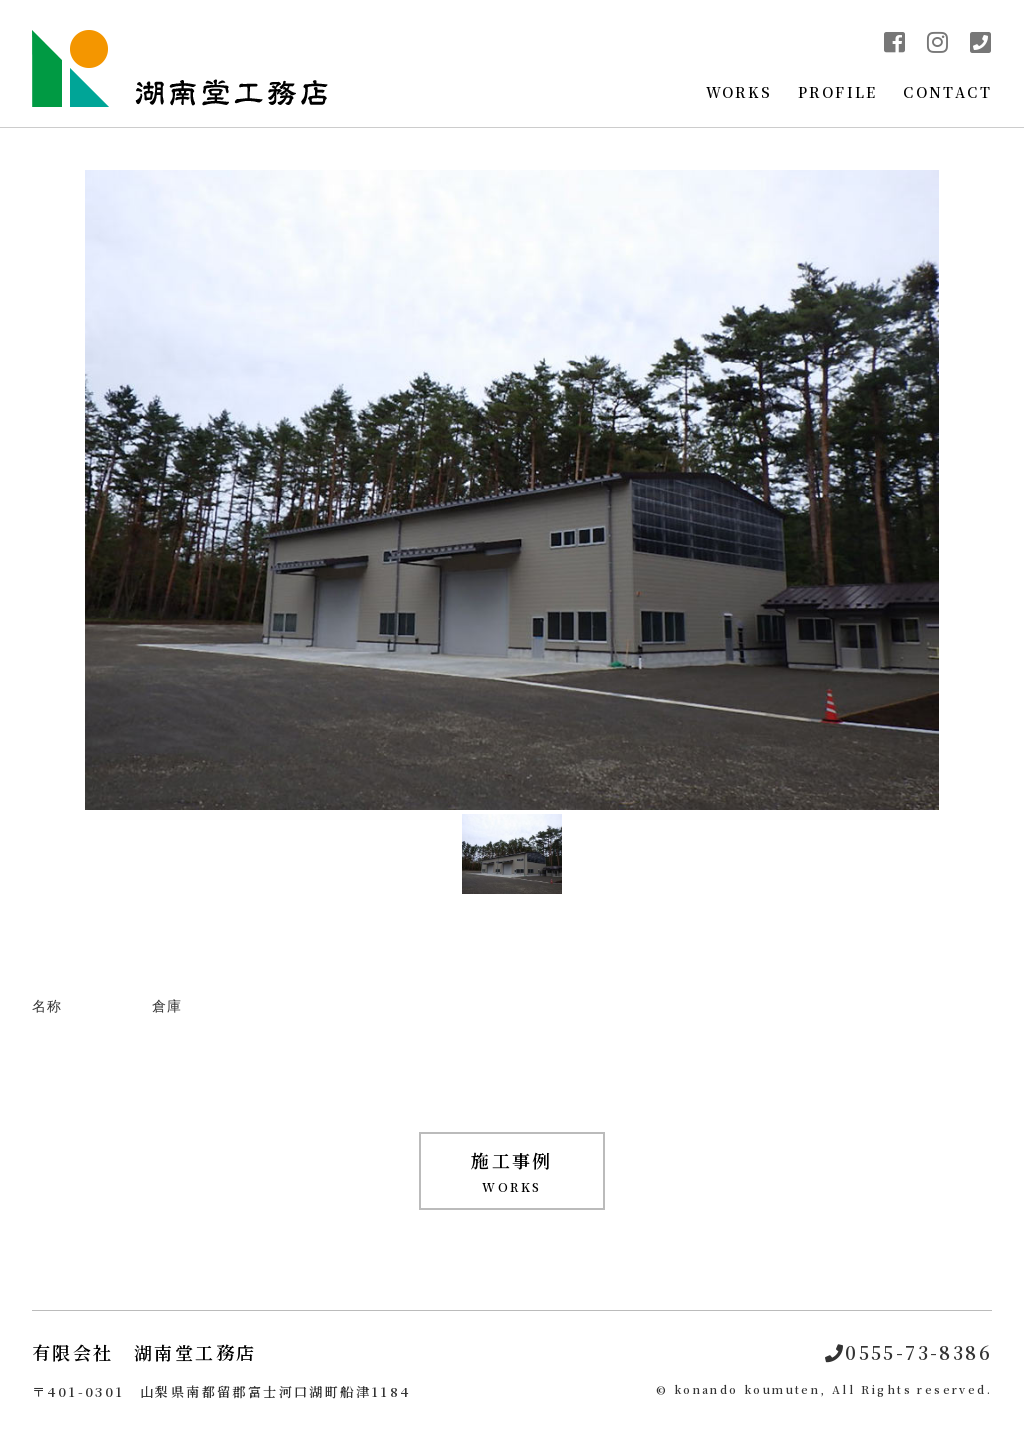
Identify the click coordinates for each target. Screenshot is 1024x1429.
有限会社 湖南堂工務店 (144, 1352)
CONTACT (947, 92)
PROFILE (838, 92)
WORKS (739, 92)
